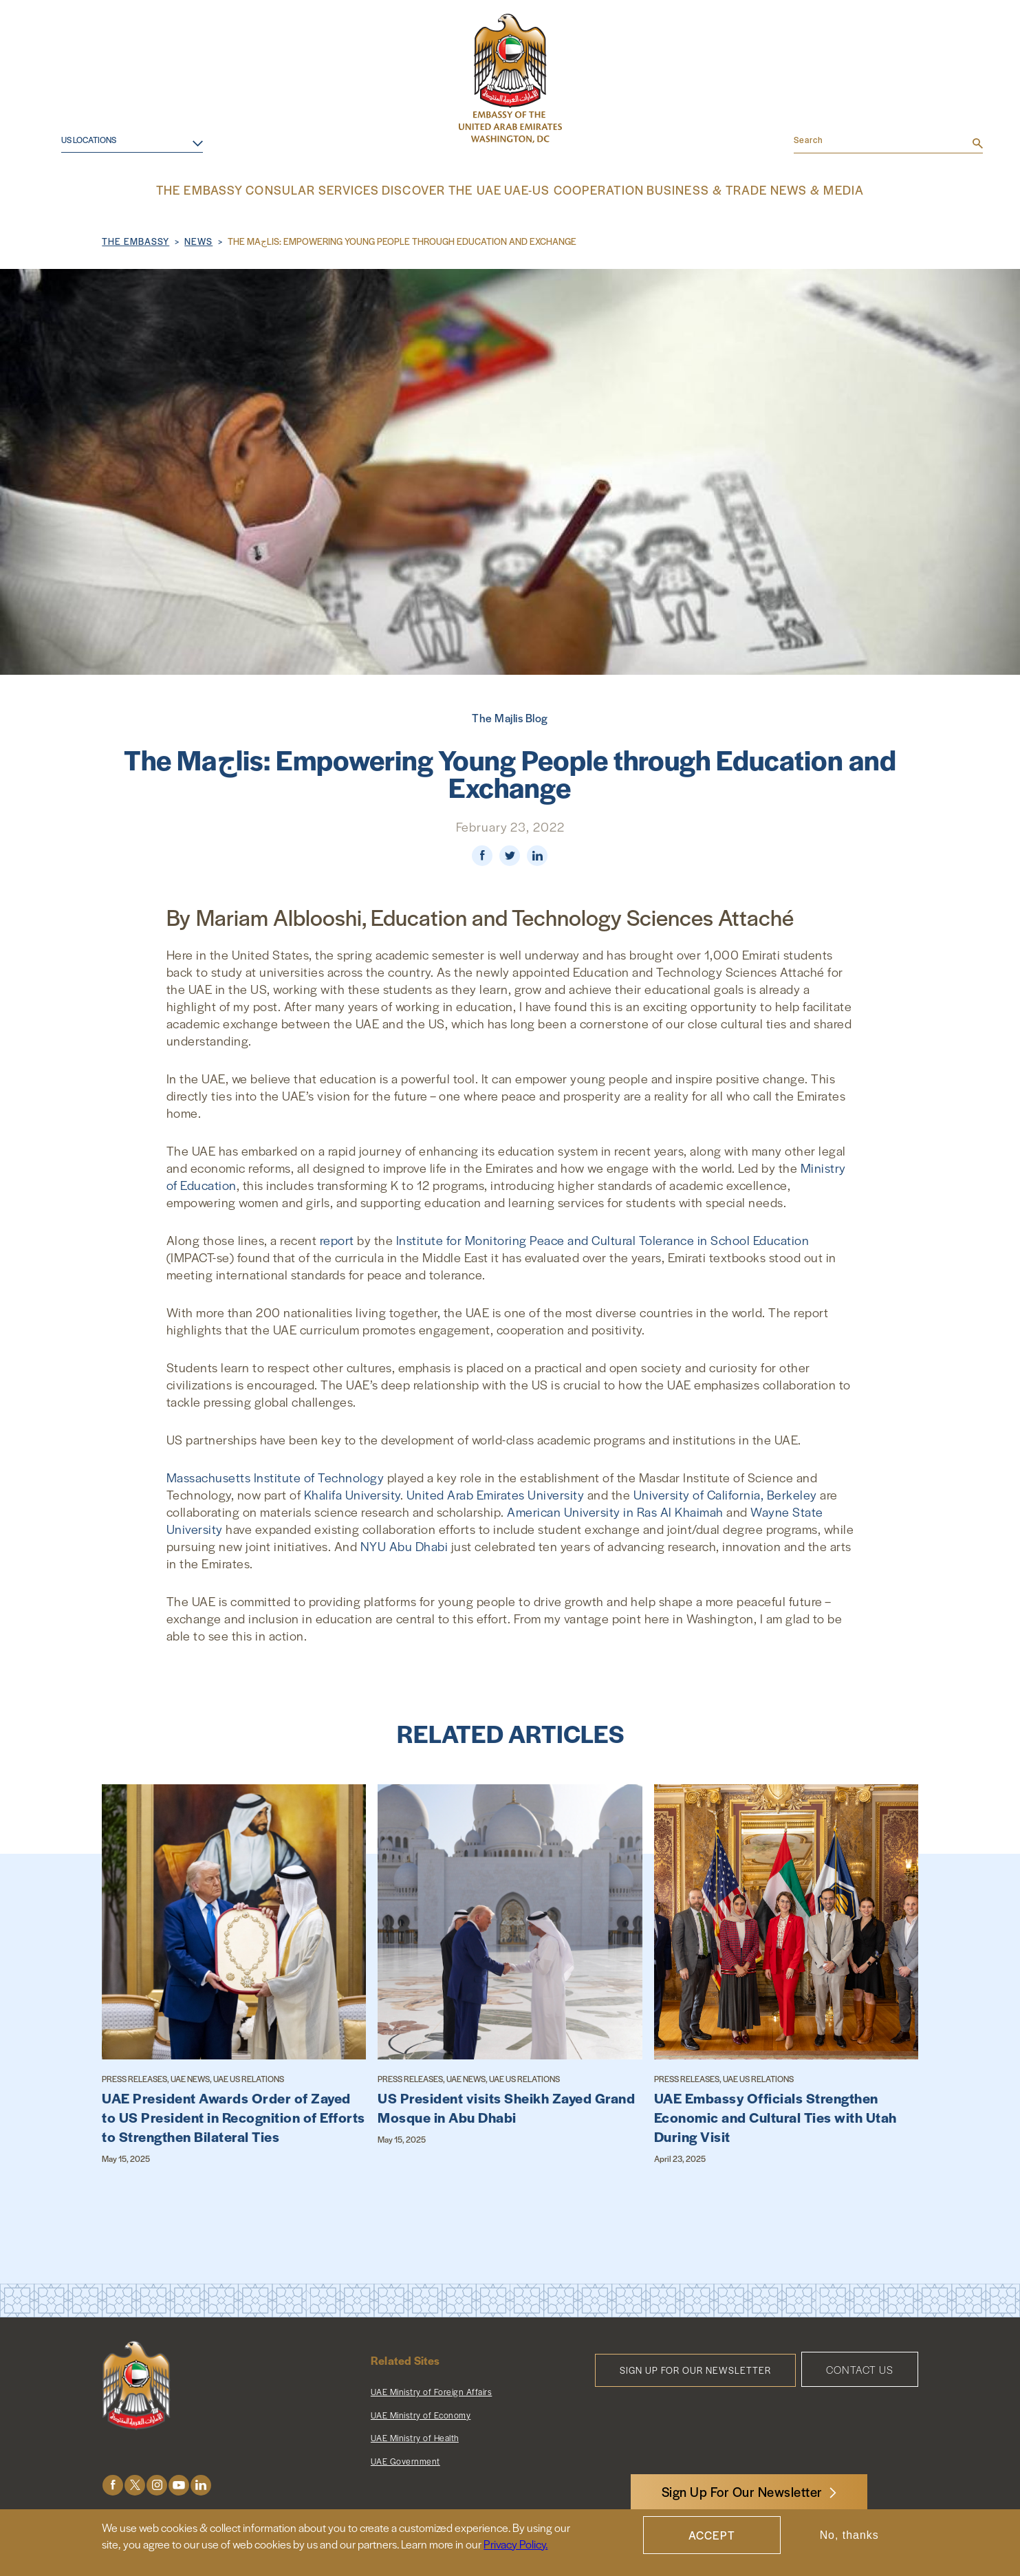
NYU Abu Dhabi (404, 1544)
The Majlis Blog (510, 716)
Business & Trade (688, 189)
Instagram (157, 2483)
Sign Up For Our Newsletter (742, 2491)
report (337, 1238)
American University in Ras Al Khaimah (615, 1510)
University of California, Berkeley (725, 1493)
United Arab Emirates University (495, 1493)
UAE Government (405, 2460)
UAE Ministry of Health (415, 2436)
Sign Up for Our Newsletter (695, 2368)
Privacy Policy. (515, 2544)
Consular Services (333, 189)
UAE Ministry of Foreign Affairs (431, 2390)
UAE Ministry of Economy (421, 2413)
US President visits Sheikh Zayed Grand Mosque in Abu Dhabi (506, 2106)
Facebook (113, 2483)
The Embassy (227, 189)
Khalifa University (352, 1493)
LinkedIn (201, 2483)
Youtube (179, 2483)
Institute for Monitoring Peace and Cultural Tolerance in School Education (603, 1238)
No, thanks (849, 2535)
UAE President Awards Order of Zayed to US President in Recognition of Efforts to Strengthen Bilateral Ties (233, 2116)
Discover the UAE (449, 189)
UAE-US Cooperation (569, 189)
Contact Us (859, 2368)
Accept (711, 2535)
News (198, 239)
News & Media (790, 189)
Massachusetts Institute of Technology (275, 1475)
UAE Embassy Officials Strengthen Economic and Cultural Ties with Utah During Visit (775, 2116)
